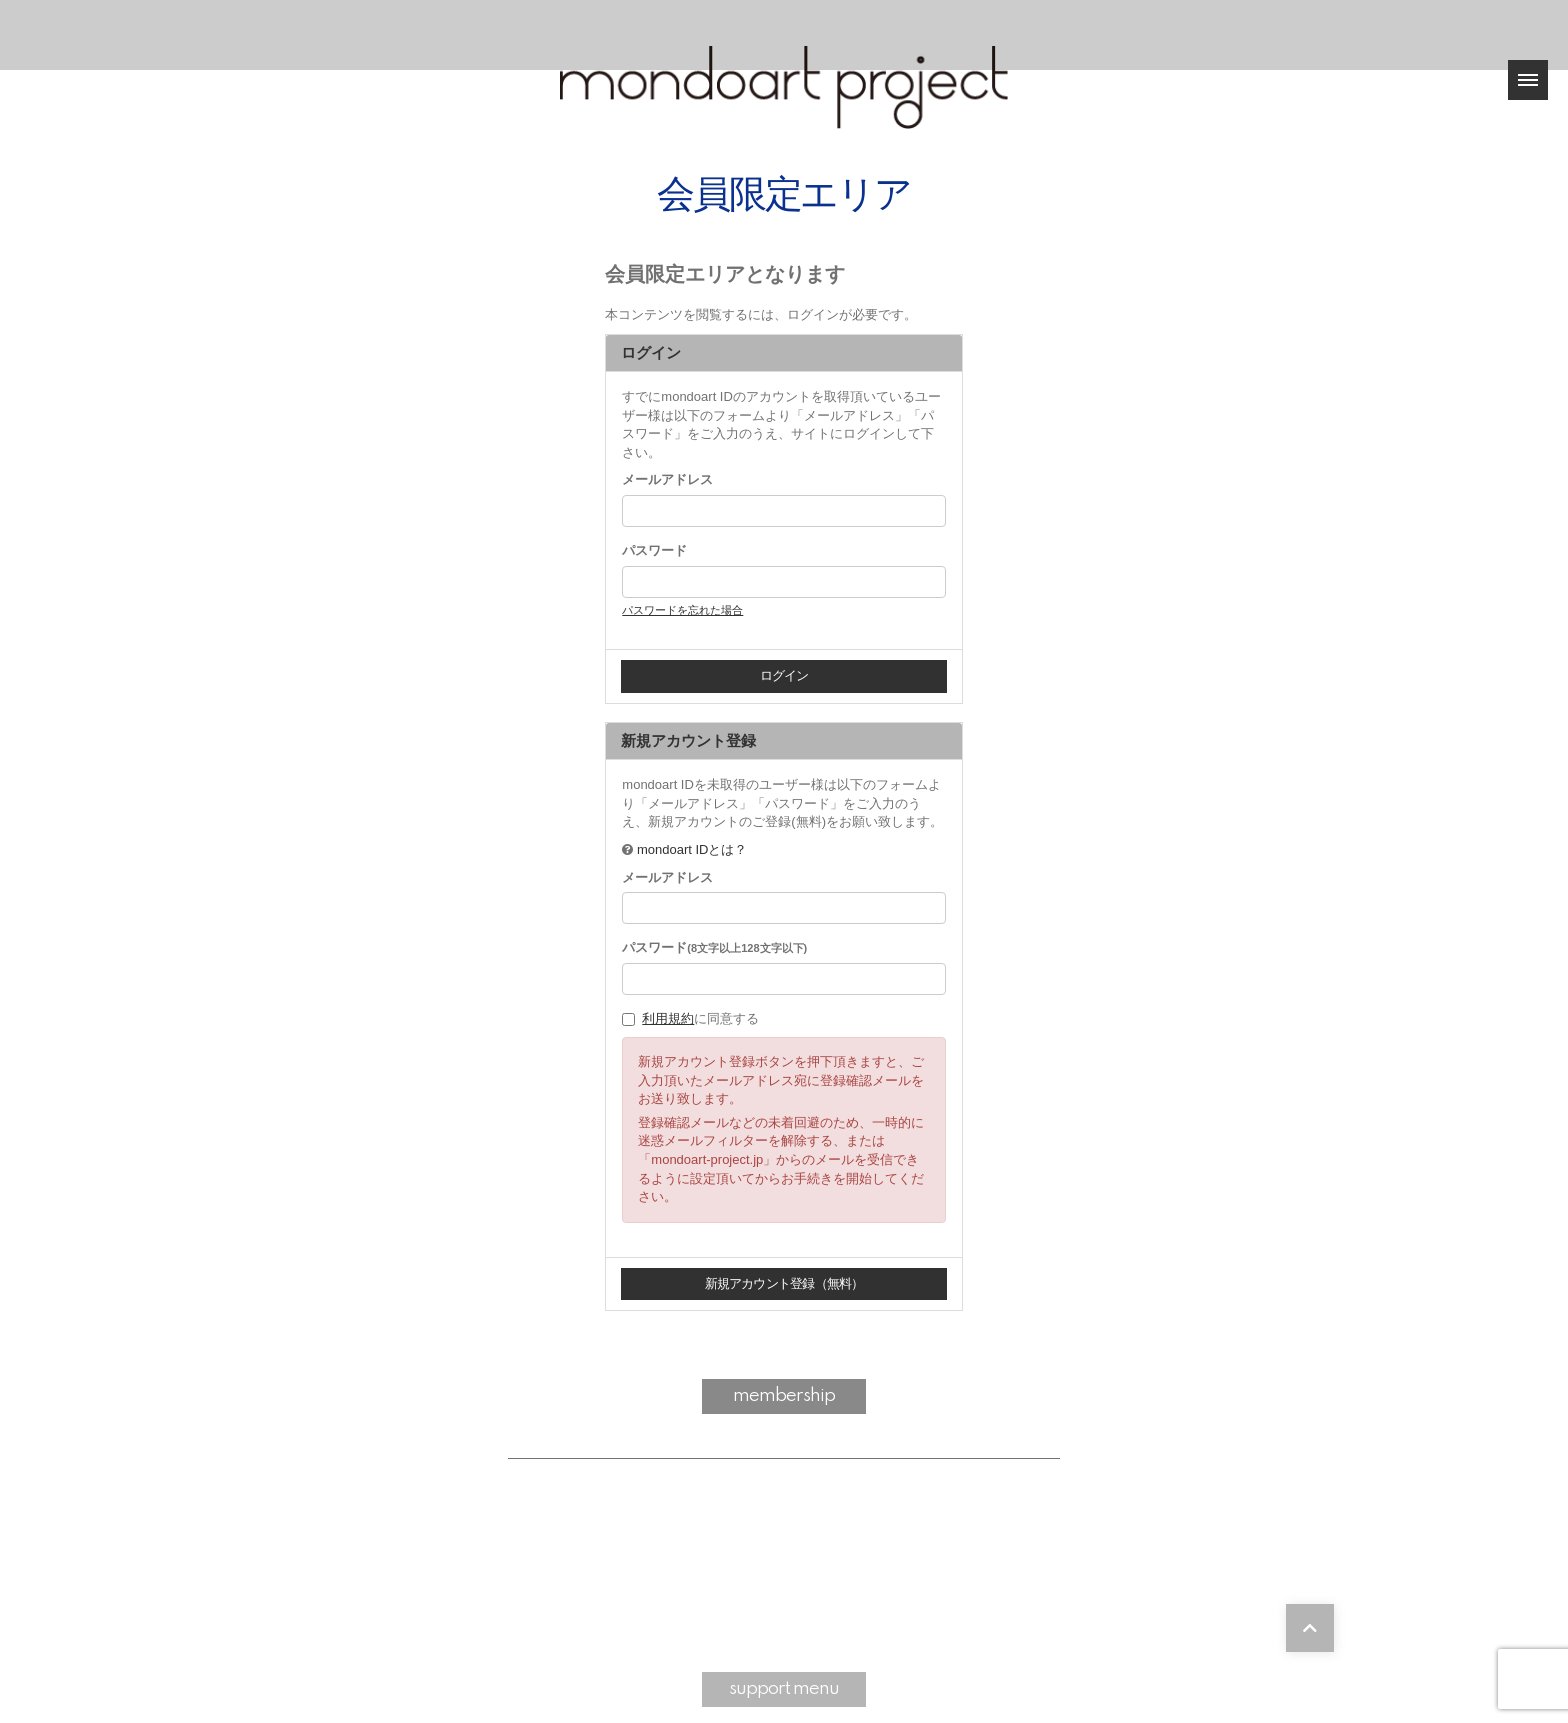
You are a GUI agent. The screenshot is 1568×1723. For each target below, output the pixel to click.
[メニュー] (1528, 80)
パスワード (654, 550)
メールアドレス (667, 479)
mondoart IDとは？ (692, 849)
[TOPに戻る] (1310, 1628)
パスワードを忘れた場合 (682, 610)
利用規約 (668, 1018)
